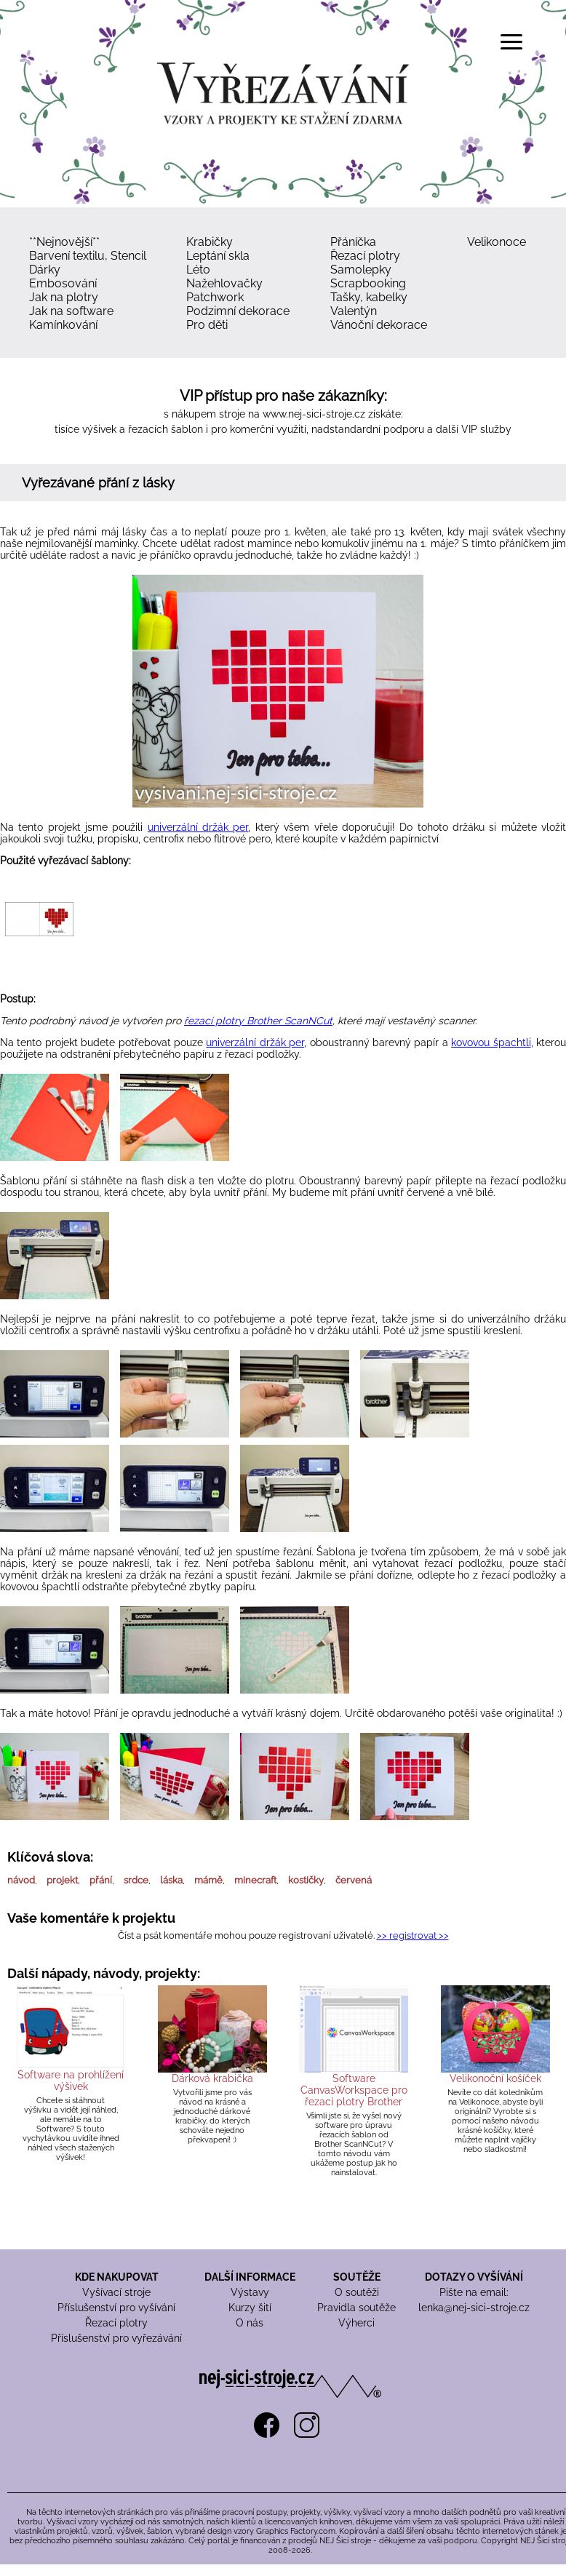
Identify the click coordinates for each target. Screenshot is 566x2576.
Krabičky (209, 242)
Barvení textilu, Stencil (87, 256)
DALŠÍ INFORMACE (249, 2277)
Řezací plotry (365, 256)
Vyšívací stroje (116, 2292)
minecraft (255, 1880)
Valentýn (353, 311)
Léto (198, 269)
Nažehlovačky (224, 283)
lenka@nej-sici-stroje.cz (474, 2307)
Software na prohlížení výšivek (70, 2080)
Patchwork (215, 297)
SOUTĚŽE (356, 2277)
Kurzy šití (249, 2307)
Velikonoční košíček (495, 2078)
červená (353, 1880)
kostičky (306, 1880)
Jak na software (71, 311)
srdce (136, 1880)
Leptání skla (218, 256)
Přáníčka (353, 242)
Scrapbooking (368, 283)
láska (171, 1880)
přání (100, 1880)
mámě (208, 1880)
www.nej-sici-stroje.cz (314, 414)
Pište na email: (474, 2292)
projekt (62, 1880)
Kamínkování (63, 325)
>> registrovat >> (413, 1935)
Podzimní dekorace (238, 311)
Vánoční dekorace (378, 325)
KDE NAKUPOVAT (117, 2277)
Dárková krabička (212, 2078)
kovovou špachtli (490, 1042)
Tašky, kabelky (368, 297)
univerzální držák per (198, 827)
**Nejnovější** (64, 242)
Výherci (356, 2323)
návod (21, 1880)
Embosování (63, 283)
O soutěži (357, 2292)
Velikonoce (496, 242)
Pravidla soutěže (356, 2307)
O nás (249, 2323)
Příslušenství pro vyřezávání (116, 2338)
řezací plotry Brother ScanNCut (258, 1020)
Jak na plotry (63, 297)
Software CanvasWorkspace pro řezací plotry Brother (353, 2090)
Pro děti (207, 325)
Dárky (44, 269)
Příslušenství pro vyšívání (116, 2307)
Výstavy (250, 2292)
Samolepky (360, 269)
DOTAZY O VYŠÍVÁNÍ (474, 2277)
